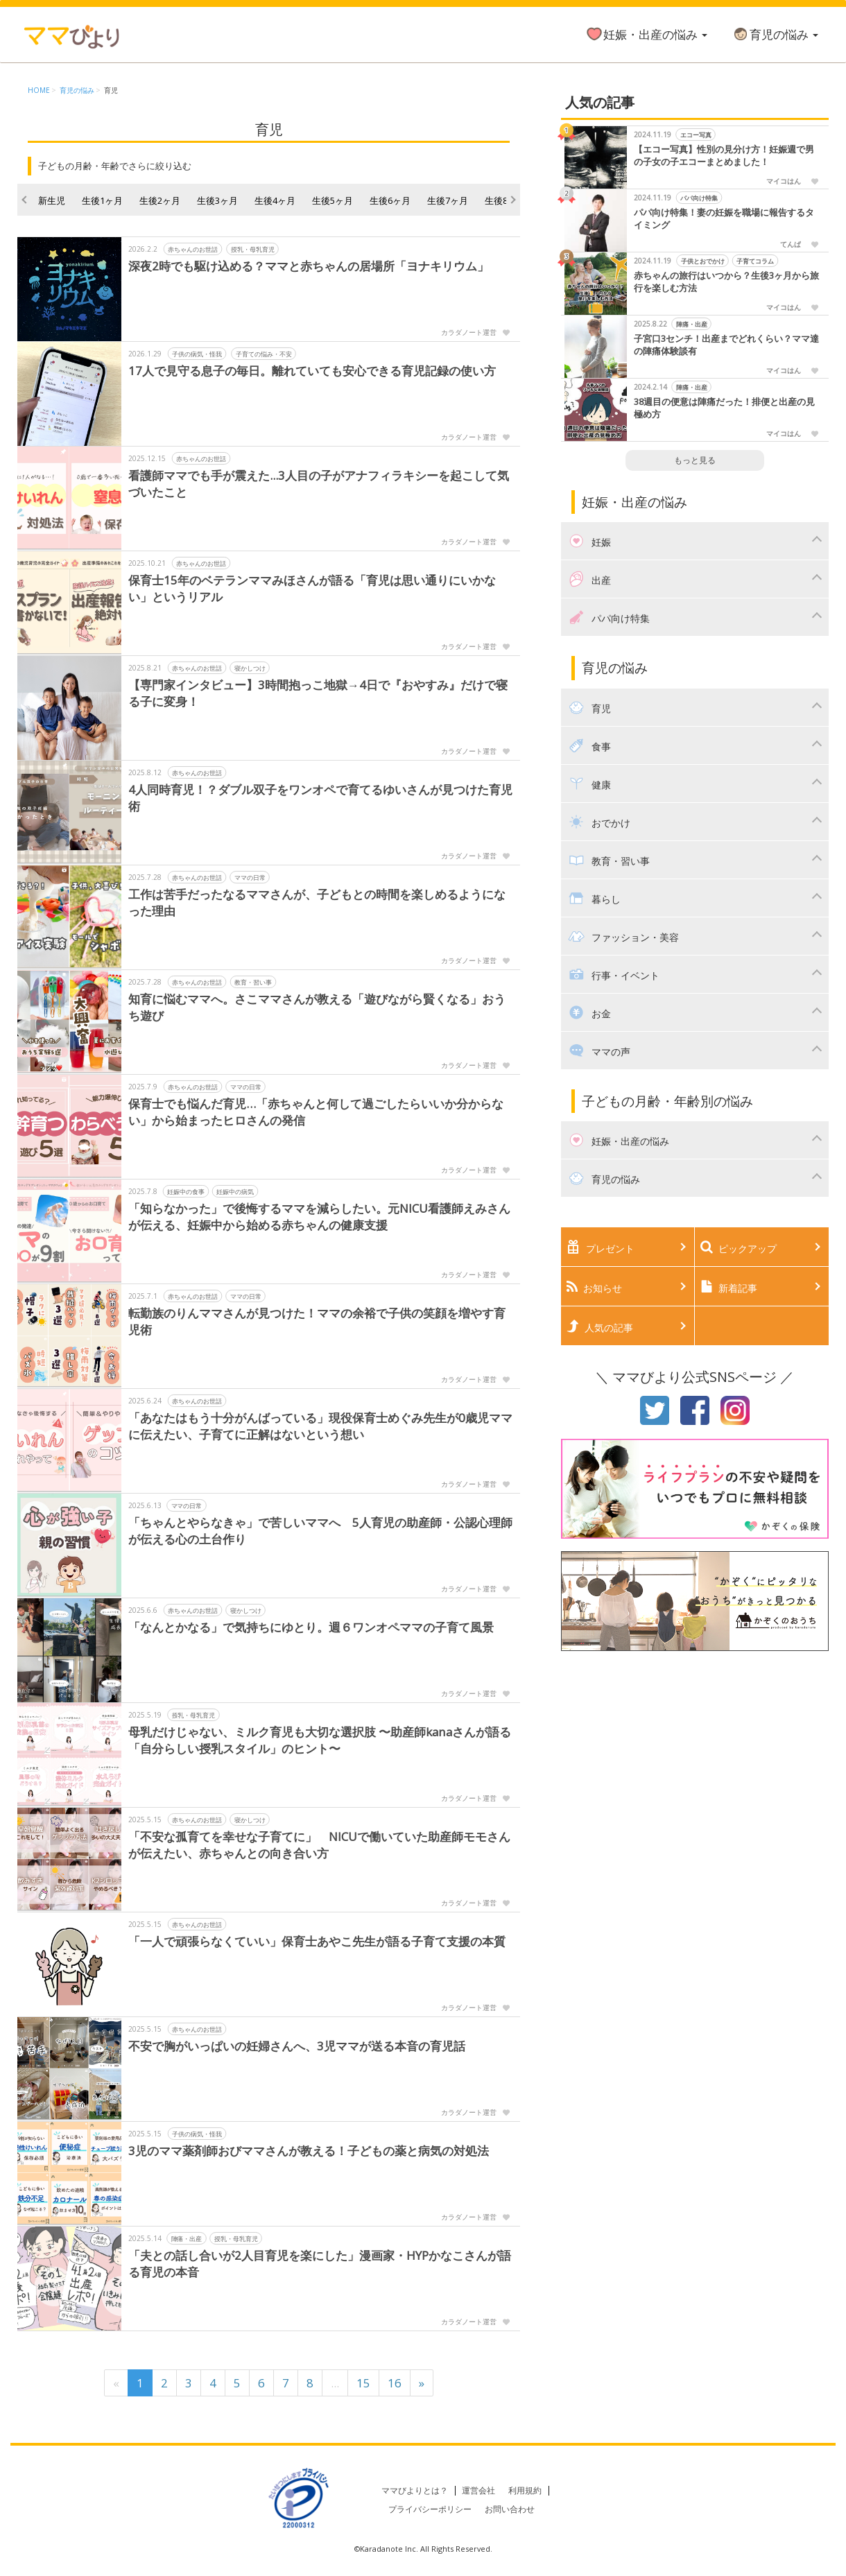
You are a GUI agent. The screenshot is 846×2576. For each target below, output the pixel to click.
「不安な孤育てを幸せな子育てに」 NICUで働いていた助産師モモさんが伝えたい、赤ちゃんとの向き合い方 (319, 1845)
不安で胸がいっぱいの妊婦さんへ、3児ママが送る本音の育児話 (296, 2046)
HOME (39, 90)
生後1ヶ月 (102, 200)
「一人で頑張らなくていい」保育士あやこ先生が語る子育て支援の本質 (317, 1941)
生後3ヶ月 (217, 200)
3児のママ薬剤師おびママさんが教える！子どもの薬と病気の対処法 (308, 2151)
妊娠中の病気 (235, 1191)
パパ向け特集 (699, 197)
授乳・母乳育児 (253, 249)
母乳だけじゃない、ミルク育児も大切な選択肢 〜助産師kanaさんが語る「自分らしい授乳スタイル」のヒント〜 (320, 1740)
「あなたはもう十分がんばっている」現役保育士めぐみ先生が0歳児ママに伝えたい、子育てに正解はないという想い (320, 1426)
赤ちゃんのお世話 (193, 249)
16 (395, 2383)
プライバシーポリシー (430, 2509)
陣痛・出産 (186, 2238)
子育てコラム (755, 261)
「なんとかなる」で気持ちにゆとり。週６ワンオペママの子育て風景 (311, 1627)
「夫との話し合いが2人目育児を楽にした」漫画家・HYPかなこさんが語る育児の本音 (319, 2263)
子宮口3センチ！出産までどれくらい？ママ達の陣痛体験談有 (726, 345)
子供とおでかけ (702, 261)
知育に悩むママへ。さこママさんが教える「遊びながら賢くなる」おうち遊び (317, 1007)
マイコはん (783, 181)
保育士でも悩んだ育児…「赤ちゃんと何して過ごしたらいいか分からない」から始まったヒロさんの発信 (315, 1112)
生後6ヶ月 (390, 200)
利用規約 (525, 2490)
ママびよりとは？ (414, 2490)
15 (363, 2383)
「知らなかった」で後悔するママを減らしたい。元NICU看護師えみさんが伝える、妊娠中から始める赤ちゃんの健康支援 (319, 1216)
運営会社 (478, 2490)
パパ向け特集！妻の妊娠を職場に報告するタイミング (724, 219)
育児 (111, 90)
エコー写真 (695, 134)
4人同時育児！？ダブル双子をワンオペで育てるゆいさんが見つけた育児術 (320, 797)
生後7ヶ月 (447, 200)
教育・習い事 (253, 982)
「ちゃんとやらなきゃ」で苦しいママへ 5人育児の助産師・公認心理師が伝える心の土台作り (320, 1530)
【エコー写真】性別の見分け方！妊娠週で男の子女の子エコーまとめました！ (724, 156)
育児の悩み (775, 34)
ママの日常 (250, 877)
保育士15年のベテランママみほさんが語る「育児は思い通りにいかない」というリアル (312, 588)
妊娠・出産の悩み (646, 34)
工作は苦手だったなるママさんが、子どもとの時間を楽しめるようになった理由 (317, 902)
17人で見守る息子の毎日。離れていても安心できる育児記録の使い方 (312, 371)
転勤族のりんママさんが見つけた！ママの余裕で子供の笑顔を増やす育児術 (317, 1321)
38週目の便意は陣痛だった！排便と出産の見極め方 (724, 408)
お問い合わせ (510, 2509)
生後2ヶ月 (159, 200)
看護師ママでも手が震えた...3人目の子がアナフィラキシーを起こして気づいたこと (318, 483)
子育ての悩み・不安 (264, 353)
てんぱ (790, 244)
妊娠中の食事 (186, 1191)
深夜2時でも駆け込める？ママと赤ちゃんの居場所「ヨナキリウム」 (308, 266)
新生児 (51, 200)
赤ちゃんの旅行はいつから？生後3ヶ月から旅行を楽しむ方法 (726, 282)
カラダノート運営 (469, 332)
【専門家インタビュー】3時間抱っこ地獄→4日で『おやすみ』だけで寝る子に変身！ (318, 693)
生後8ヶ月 (505, 200)
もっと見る (695, 460)
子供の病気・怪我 (197, 353)
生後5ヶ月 (332, 200)
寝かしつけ (250, 668)
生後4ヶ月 (274, 200)
